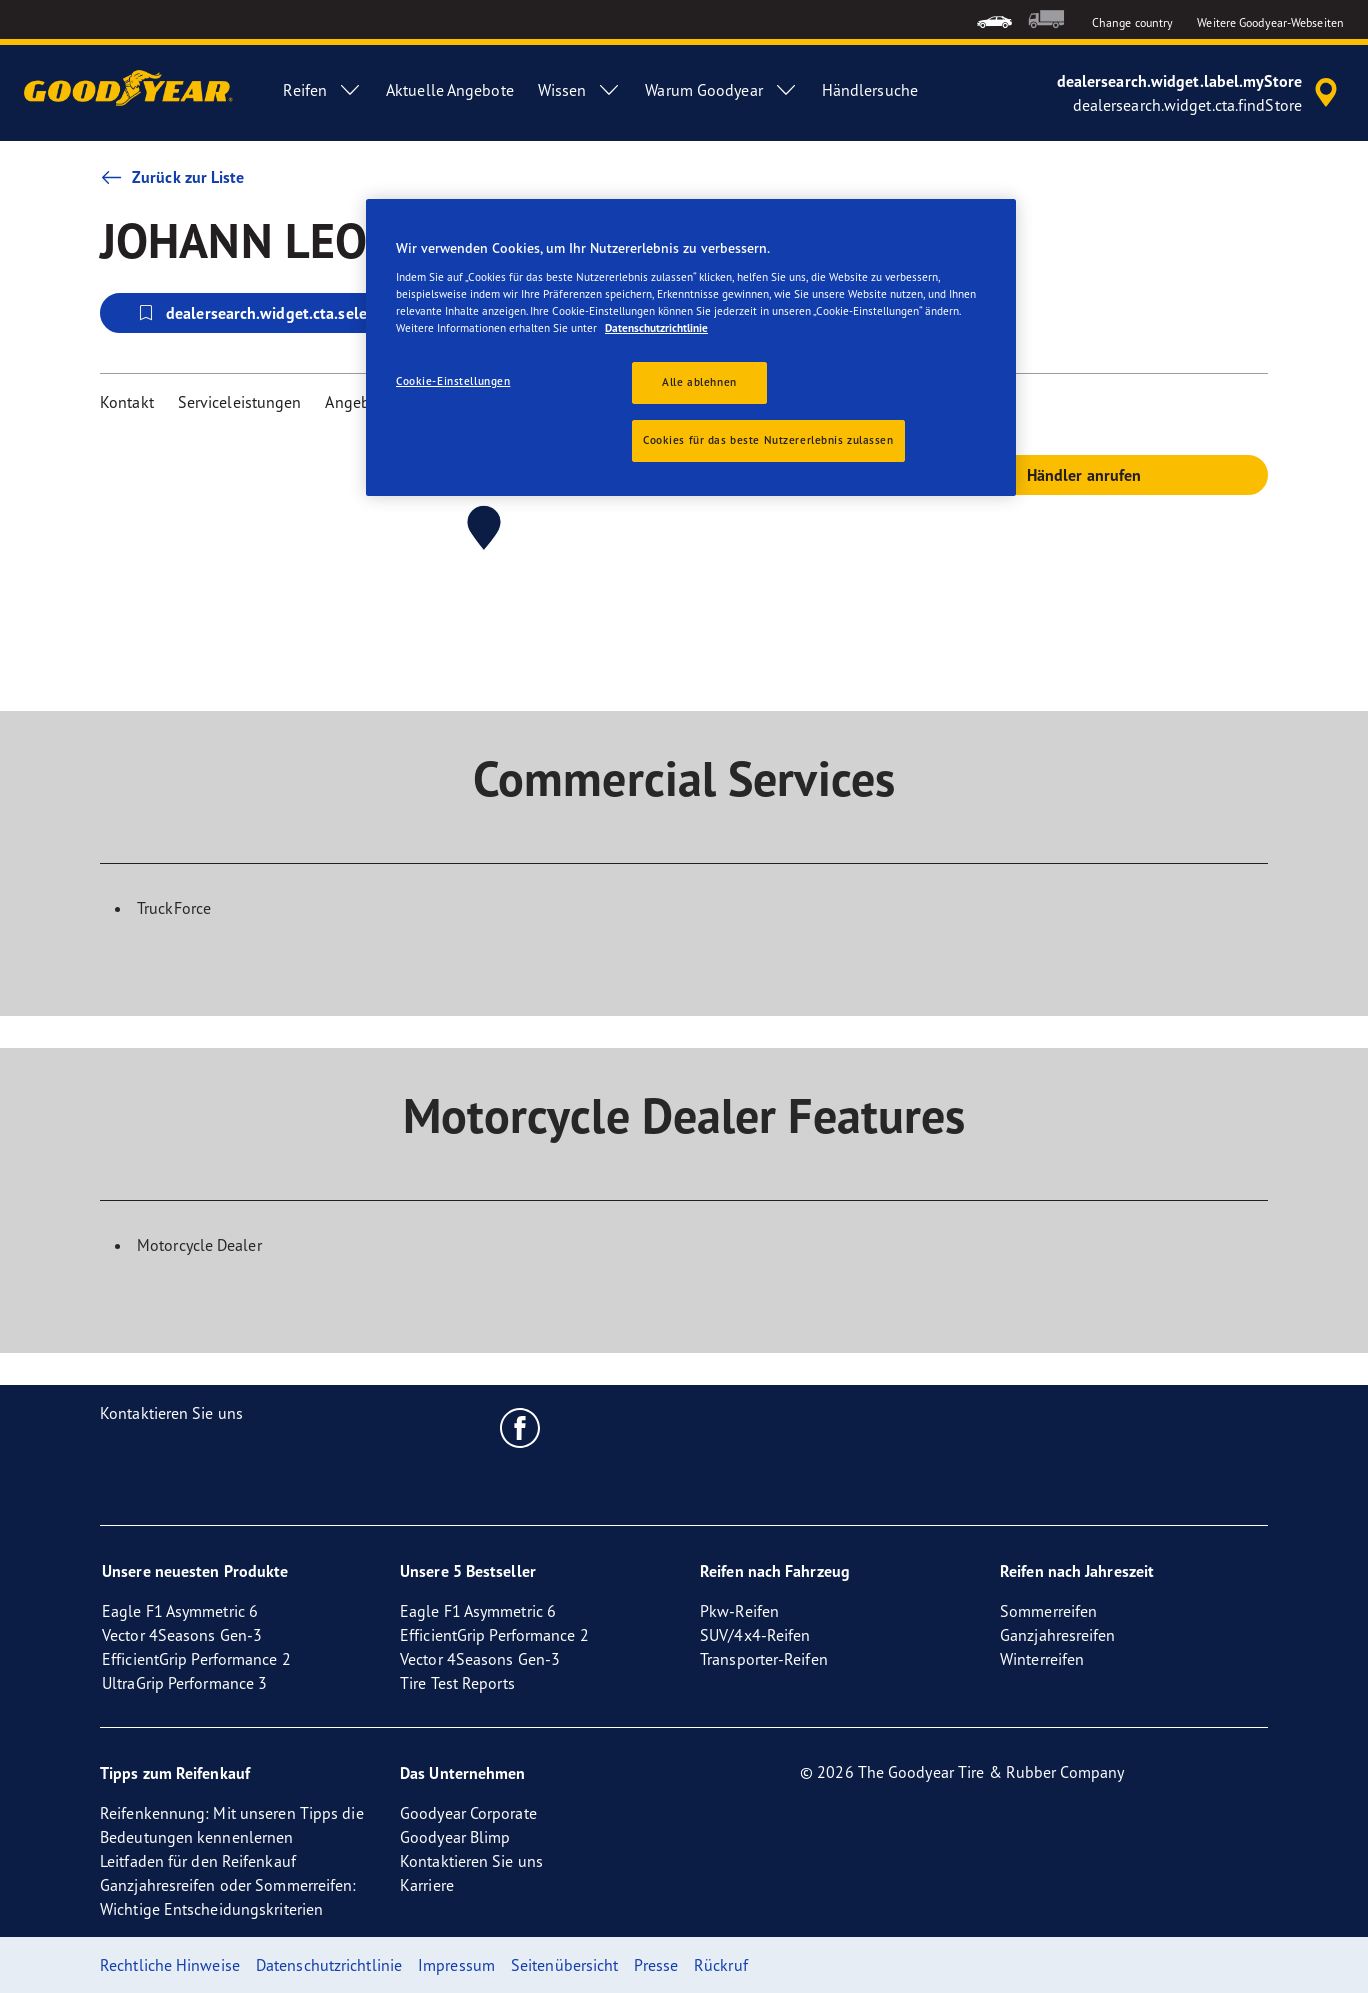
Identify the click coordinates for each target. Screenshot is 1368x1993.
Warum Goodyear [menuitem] (721, 90)
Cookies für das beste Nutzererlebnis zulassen (768, 440)
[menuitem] (994, 19)
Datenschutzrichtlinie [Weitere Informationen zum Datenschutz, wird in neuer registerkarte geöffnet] (656, 328)
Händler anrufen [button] (1084, 475)
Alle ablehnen (699, 382)
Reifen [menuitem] (322, 90)
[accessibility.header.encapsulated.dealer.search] (1200, 93)
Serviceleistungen (240, 402)
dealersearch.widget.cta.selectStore (276, 313)
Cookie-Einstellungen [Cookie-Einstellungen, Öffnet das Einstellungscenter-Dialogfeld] (453, 381)
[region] (691, 347)
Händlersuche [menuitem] (870, 90)
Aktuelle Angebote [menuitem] (450, 90)
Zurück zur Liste (172, 177)
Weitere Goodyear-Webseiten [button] (1270, 22)
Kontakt (127, 402)
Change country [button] (1132, 22)
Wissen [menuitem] (580, 90)
